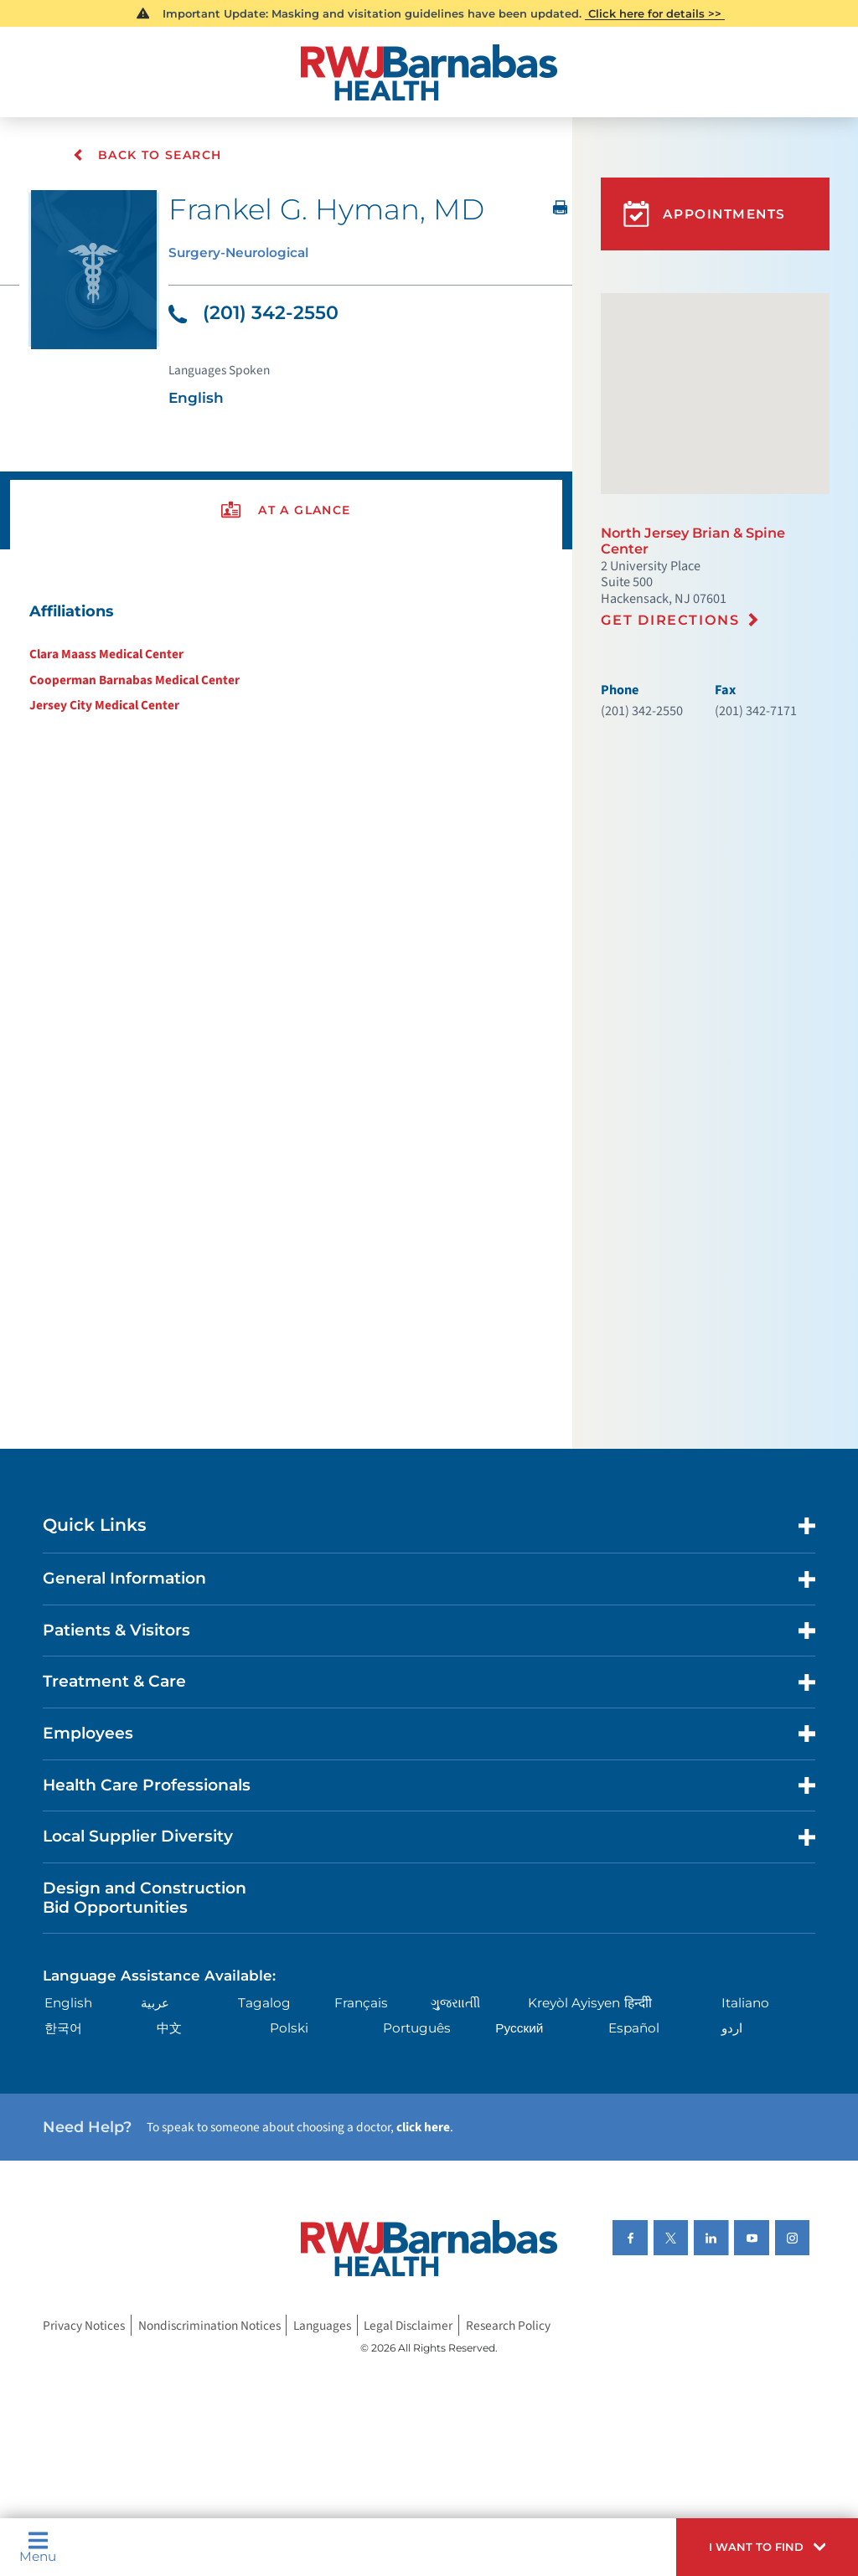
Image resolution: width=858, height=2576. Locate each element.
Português (417, 2029)
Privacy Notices (84, 2325)
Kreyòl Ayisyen (574, 2003)
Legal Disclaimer (408, 2325)
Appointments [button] (704, 214)
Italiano (745, 2003)
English (68, 2003)
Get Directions (670, 619)
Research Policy (508, 2325)
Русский (519, 2029)
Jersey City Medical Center (104, 705)
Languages (322, 2325)
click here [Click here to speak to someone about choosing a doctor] (423, 2127)
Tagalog (264, 2003)
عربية (155, 2003)
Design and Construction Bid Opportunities (144, 1897)
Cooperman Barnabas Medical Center (134, 680)
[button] (767, 2547)
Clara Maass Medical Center (106, 654)
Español (633, 2029)
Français (361, 2003)
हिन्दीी (638, 2003)
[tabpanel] (286, 657)
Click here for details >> (655, 13)
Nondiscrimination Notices (209, 2325)
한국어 (63, 2029)
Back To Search (147, 154)
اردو (731, 2029)
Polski (289, 2029)
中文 (169, 2029)
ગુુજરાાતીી (455, 2003)
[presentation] (286, 510)
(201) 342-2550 (253, 312)
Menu (37, 2547)
